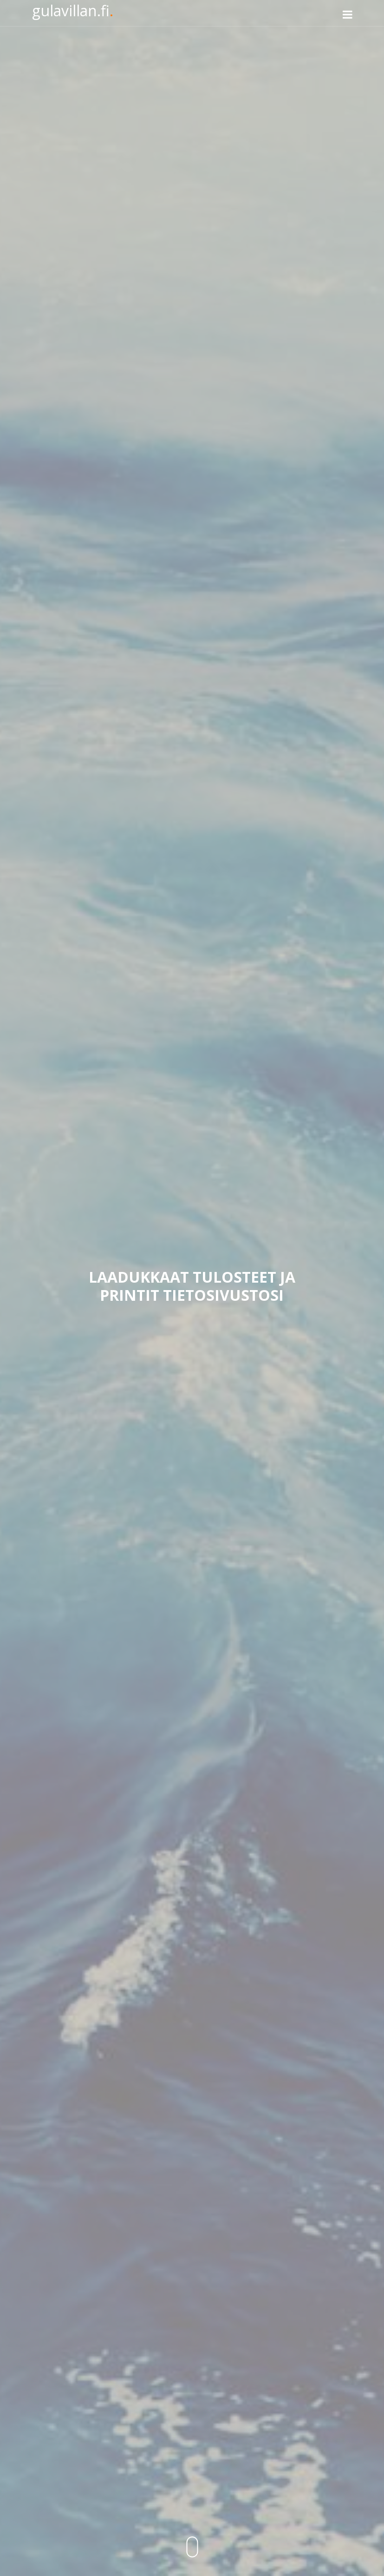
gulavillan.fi (72, 10)
